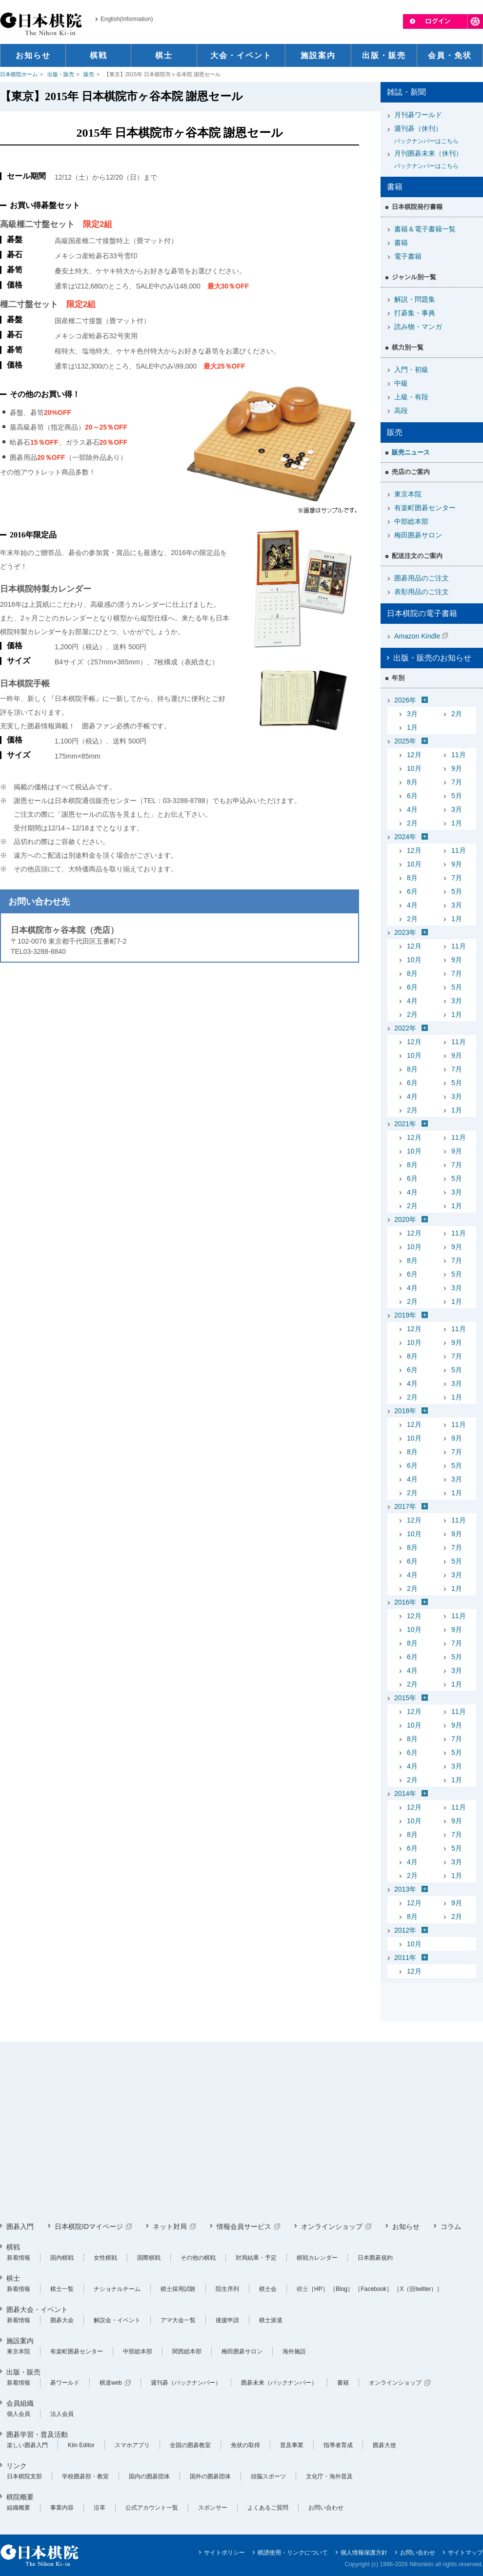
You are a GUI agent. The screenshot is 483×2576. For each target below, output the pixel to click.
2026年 (405, 700)
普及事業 (291, 2445)
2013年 (405, 1889)
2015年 (405, 1698)
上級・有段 (411, 397)
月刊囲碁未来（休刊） (435, 160)
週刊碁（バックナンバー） (186, 2382)
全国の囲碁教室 (190, 2445)
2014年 (405, 1793)
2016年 (405, 1602)
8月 (412, 782)
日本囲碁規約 (375, 2257)
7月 (456, 782)
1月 (412, 727)
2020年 (405, 1219)
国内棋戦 (62, 2257)
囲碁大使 (384, 2445)
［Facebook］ (373, 2289)
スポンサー (212, 2507)
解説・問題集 (414, 299)
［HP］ (318, 2289)
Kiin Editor (81, 2445)
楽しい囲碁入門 (27, 2445)
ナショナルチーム (117, 2289)
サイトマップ (465, 2552)
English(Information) (127, 19)
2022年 (405, 1028)
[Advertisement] (187, 2131)
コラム (451, 2226)
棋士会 (268, 2289)
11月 (458, 755)
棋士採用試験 (178, 2289)
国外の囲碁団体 (210, 2476)
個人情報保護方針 (364, 2552)
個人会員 (18, 2414)
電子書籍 (408, 256)
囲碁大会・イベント (37, 2309)
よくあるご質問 (267, 2507)
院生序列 (227, 2289)
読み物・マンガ (418, 326)
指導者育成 (338, 2445)
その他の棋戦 (198, 2257)
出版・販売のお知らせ (432, 658)
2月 (456, 714)
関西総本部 (186, 2351)
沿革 (99, 2507)
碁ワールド (65, 2382)
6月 (412, 796)
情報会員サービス (244, 2226)
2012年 (405, 1930)
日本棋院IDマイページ (89, 2226)
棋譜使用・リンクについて (293, 2552)
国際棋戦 (149, 2257)
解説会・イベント (117, 2320)
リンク (16, 2466)
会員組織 (20, 2403)
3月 (412, 714)
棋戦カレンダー (317, 2257)
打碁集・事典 (414, 313)
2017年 (405, 1506)
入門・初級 (411, 369)
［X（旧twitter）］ (418, 2289)
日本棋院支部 (24, 2476)
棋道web (111, 2382)
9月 (456, 768)
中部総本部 (411, 521)
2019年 (405, 1315)
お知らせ (406, 2226)
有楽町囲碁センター (425, 508)
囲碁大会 (62, 2320)
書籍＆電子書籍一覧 (425, 229)
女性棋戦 (105, 2257)
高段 (401, 410)
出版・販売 (60, 74)
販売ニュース (411, 452)
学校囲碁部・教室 (85, 2476)
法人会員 (62, 2414)
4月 (412, 809)
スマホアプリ (132, 2445)
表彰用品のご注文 (421, 592)
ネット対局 (170, 2226)
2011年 (405, 1957)
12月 (414, 755)
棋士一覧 (62, 2289)
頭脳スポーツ (268, 2476)
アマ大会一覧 (178, 2320)
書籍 (401, 243)
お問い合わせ (325, 2507)
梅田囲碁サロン (418, 535)
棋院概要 (20, 2497)
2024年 (405, 837)
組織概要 (18, 2507)
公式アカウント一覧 (151, 2507)
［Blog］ (341, 2289)
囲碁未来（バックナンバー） (279, 2382)
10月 (414, 768)
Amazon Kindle (417, 636)
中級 (401, 383)
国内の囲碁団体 (149, 2476)
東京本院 (408, 494)
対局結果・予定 (256, 2257)
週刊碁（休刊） (435, 135)
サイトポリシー (224, 2552)
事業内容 (62, 2507)
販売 (88, 74)
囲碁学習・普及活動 (37, 2434)
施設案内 (20, 2341)
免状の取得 (245, 2445)
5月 (456, 796)
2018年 (405, 1411)
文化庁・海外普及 (329, 2476)
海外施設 (294, 2351)
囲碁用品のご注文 (421, 578)
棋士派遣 (270, 2320)
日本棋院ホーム (19, 74)
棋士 (13, 2278)
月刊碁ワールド (418, 115)
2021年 (405, 1124)
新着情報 (18, 2257)
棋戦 (13, 2247)
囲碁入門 (20, 2226)
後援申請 (227, 2320)
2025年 (405, 741)
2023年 (405, 932)
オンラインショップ (331, 2226)
